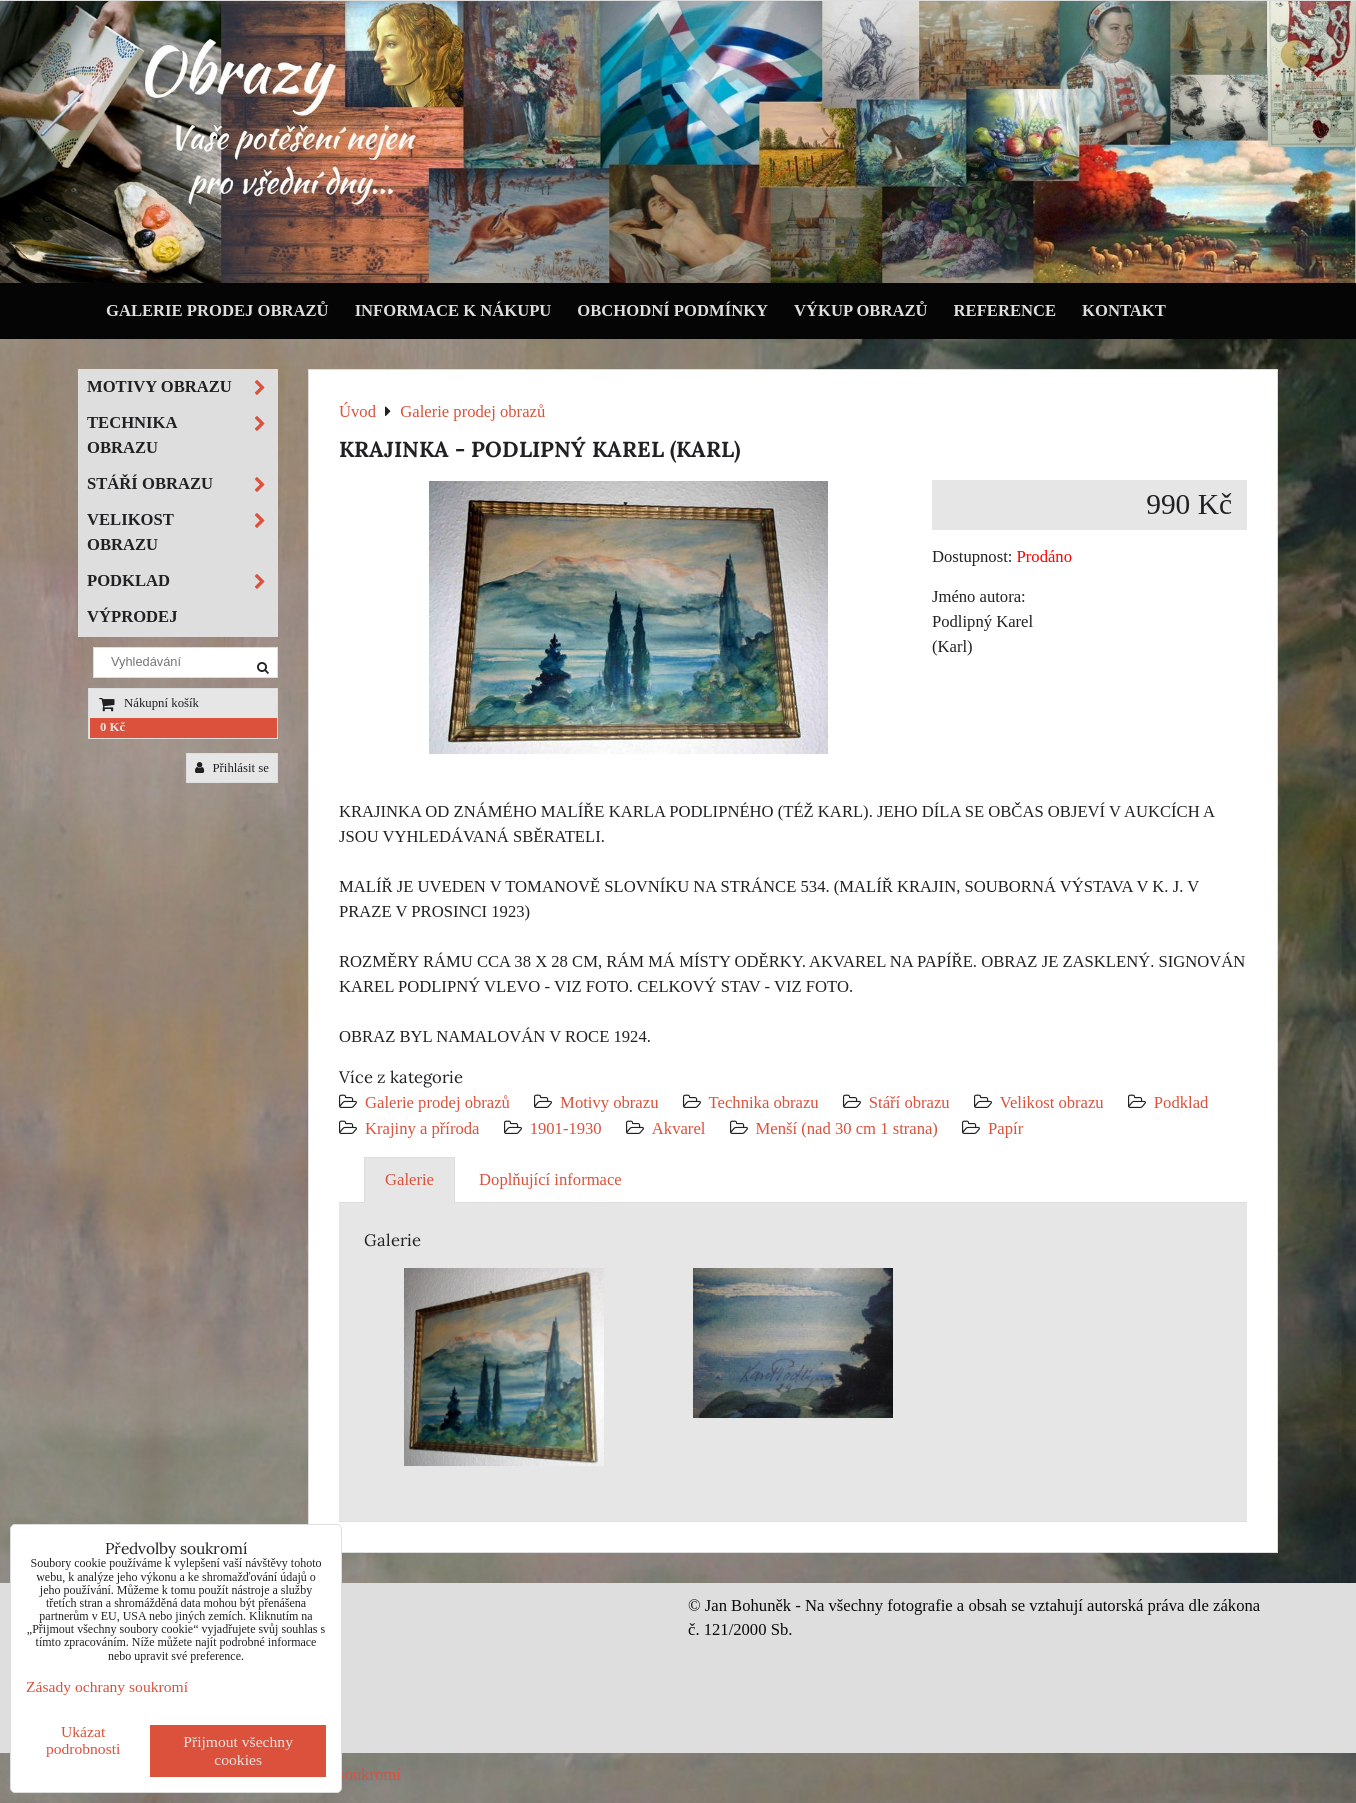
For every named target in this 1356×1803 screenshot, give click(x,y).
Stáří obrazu (909, 1102)
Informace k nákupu (453, 310)
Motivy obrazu (609, 1102)
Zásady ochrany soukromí (107, 1686)
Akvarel (679, 1128)
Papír (1005, 1128)
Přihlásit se (232, 768)
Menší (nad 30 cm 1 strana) (849, 1128)
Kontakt (1124, 310)
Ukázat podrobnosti (83, 1740)
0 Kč (112, 727)
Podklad (1181, 1102)
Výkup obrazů (860, 310)
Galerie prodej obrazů (217, 310)
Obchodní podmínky (672, 310)
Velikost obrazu (1052, 1102)
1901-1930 (566, 1128)
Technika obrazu (764, 1102)
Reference (1005, 310)
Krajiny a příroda (422, 1128)
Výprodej (132, 616)
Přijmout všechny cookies (238, 1750)
